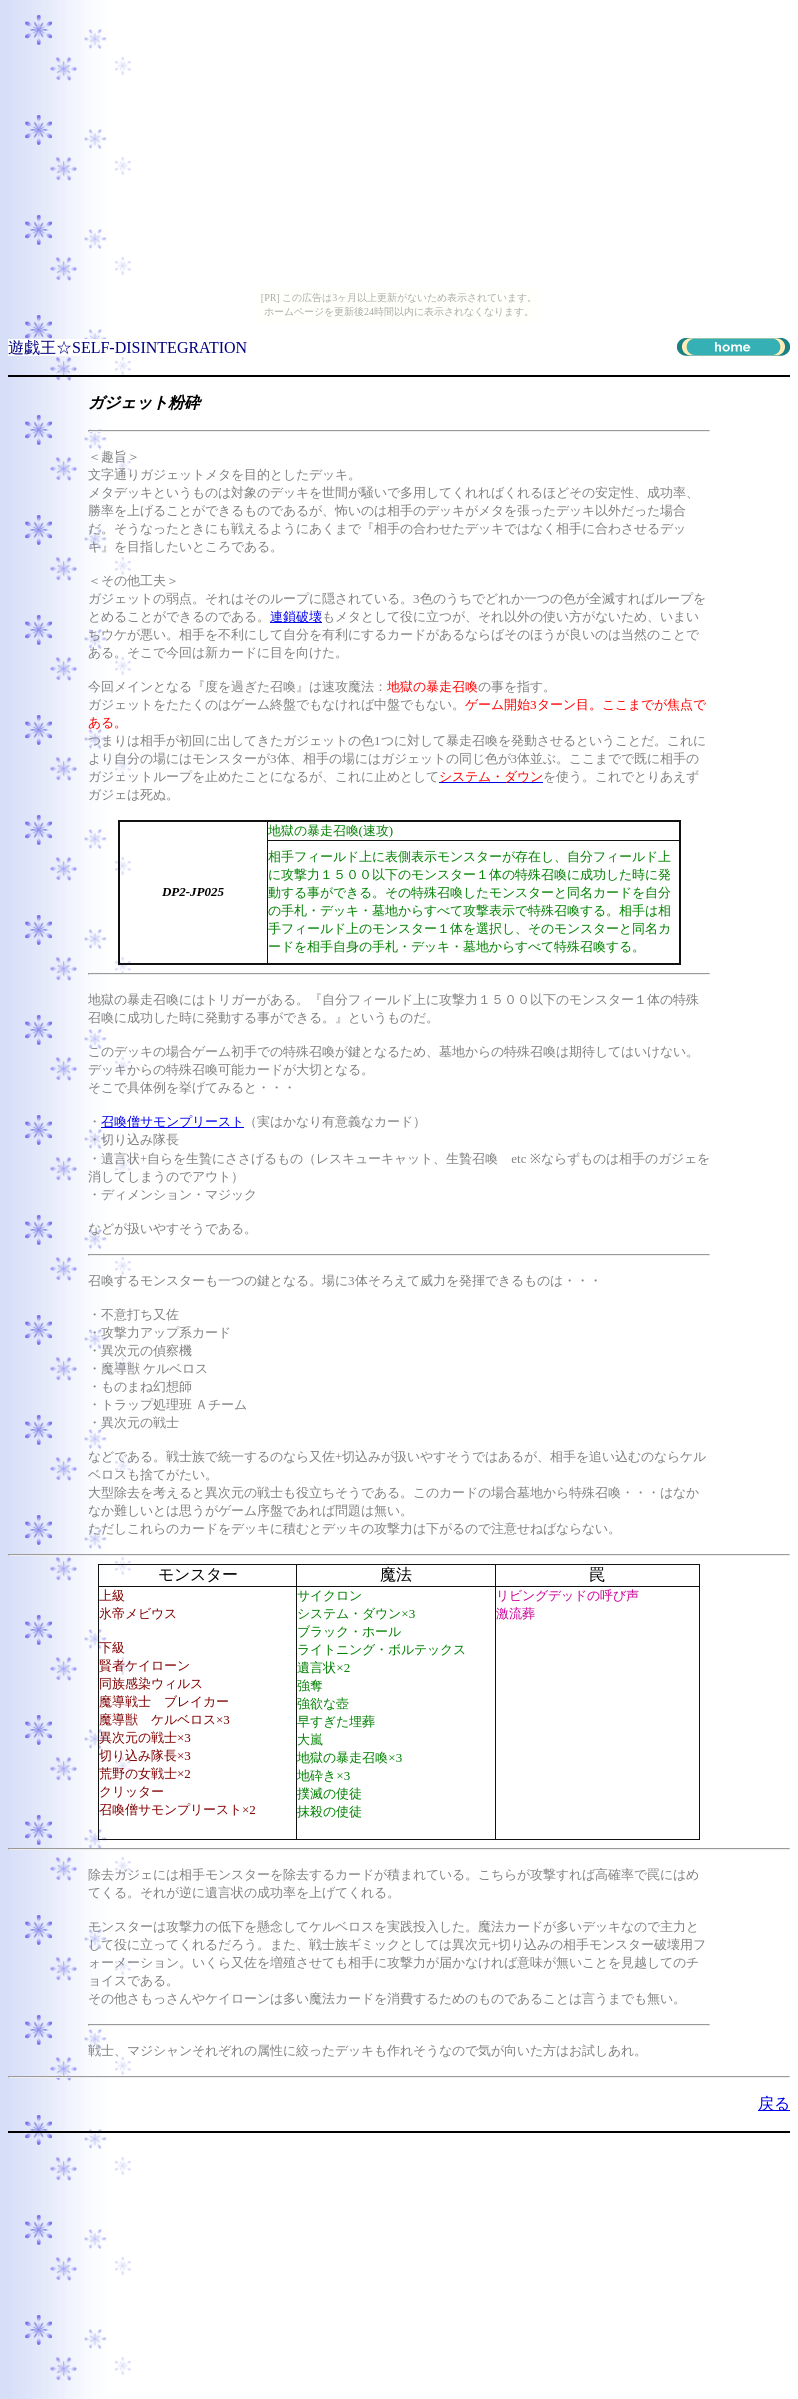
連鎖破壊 (296, 616)
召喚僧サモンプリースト (172, 1121)
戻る (774, 2103)
